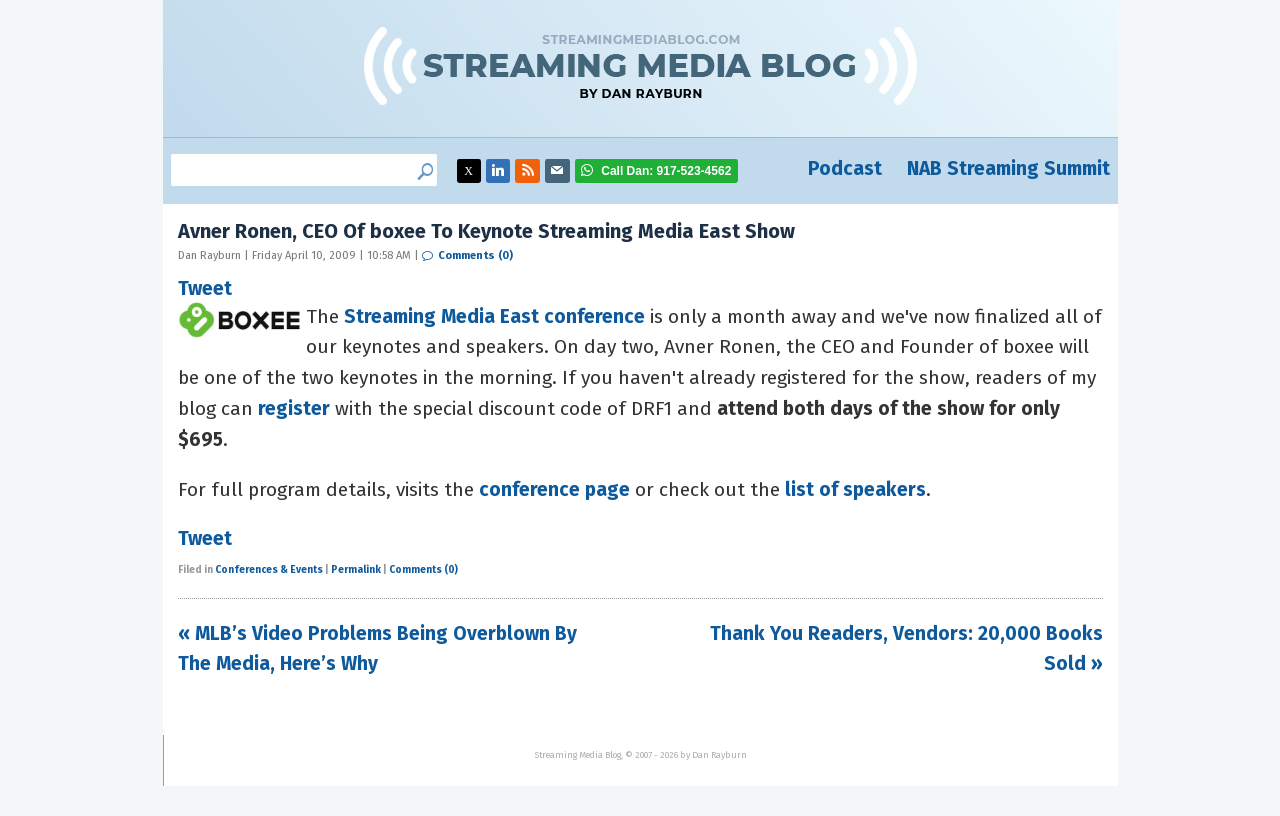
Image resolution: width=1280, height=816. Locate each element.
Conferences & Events (269, 570)
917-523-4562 (666, 171)
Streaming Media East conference (494, 316)
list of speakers (855, 489)
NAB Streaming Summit (1008, 168)
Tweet (205, 284)
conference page (554, 489)
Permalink (356, 570)
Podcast (845, 168)
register (294, 408)
